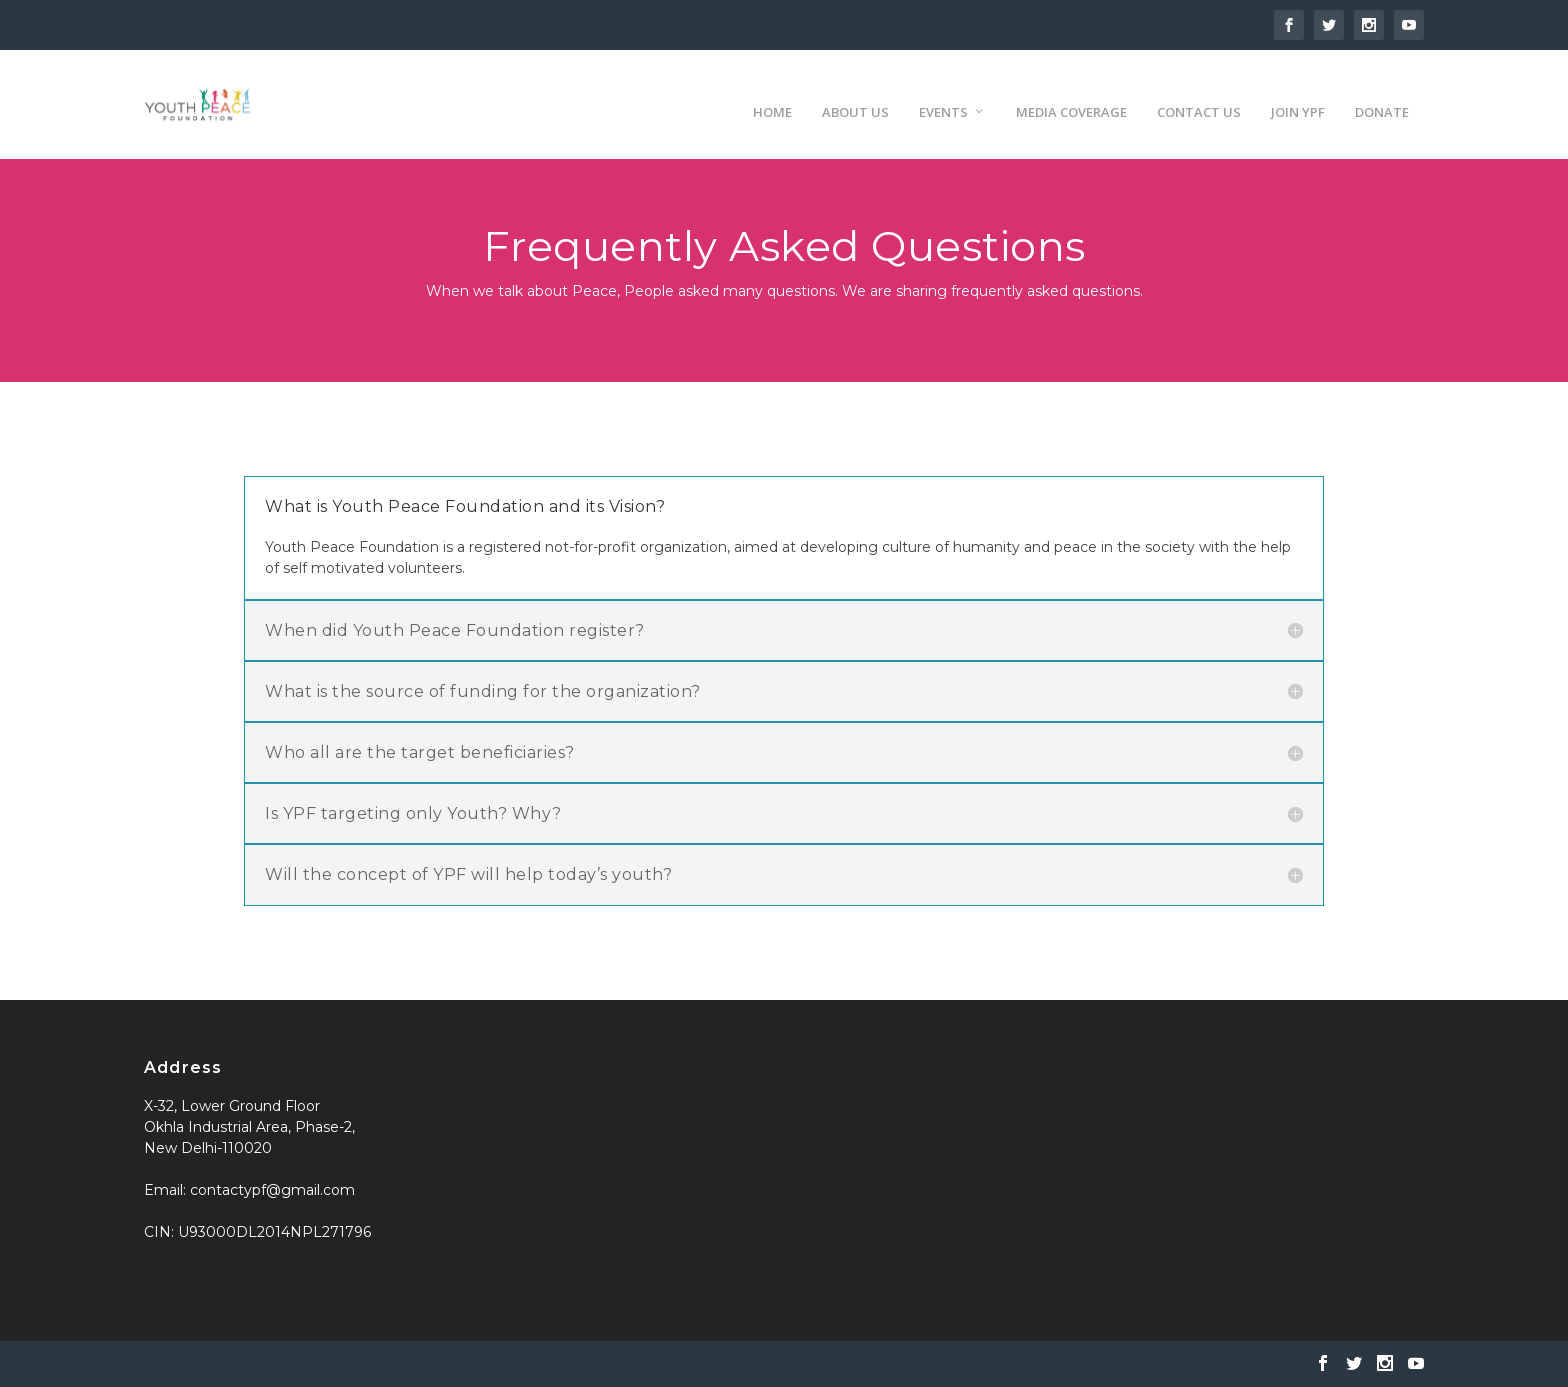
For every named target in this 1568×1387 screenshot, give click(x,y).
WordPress (487, 1363)
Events (943, 94)
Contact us (1199, 94)
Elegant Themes (292, 1363)
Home (772, 94)
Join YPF (1298, 94)
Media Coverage (1071, 94)
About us (855, 94)
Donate (1382, 94)
